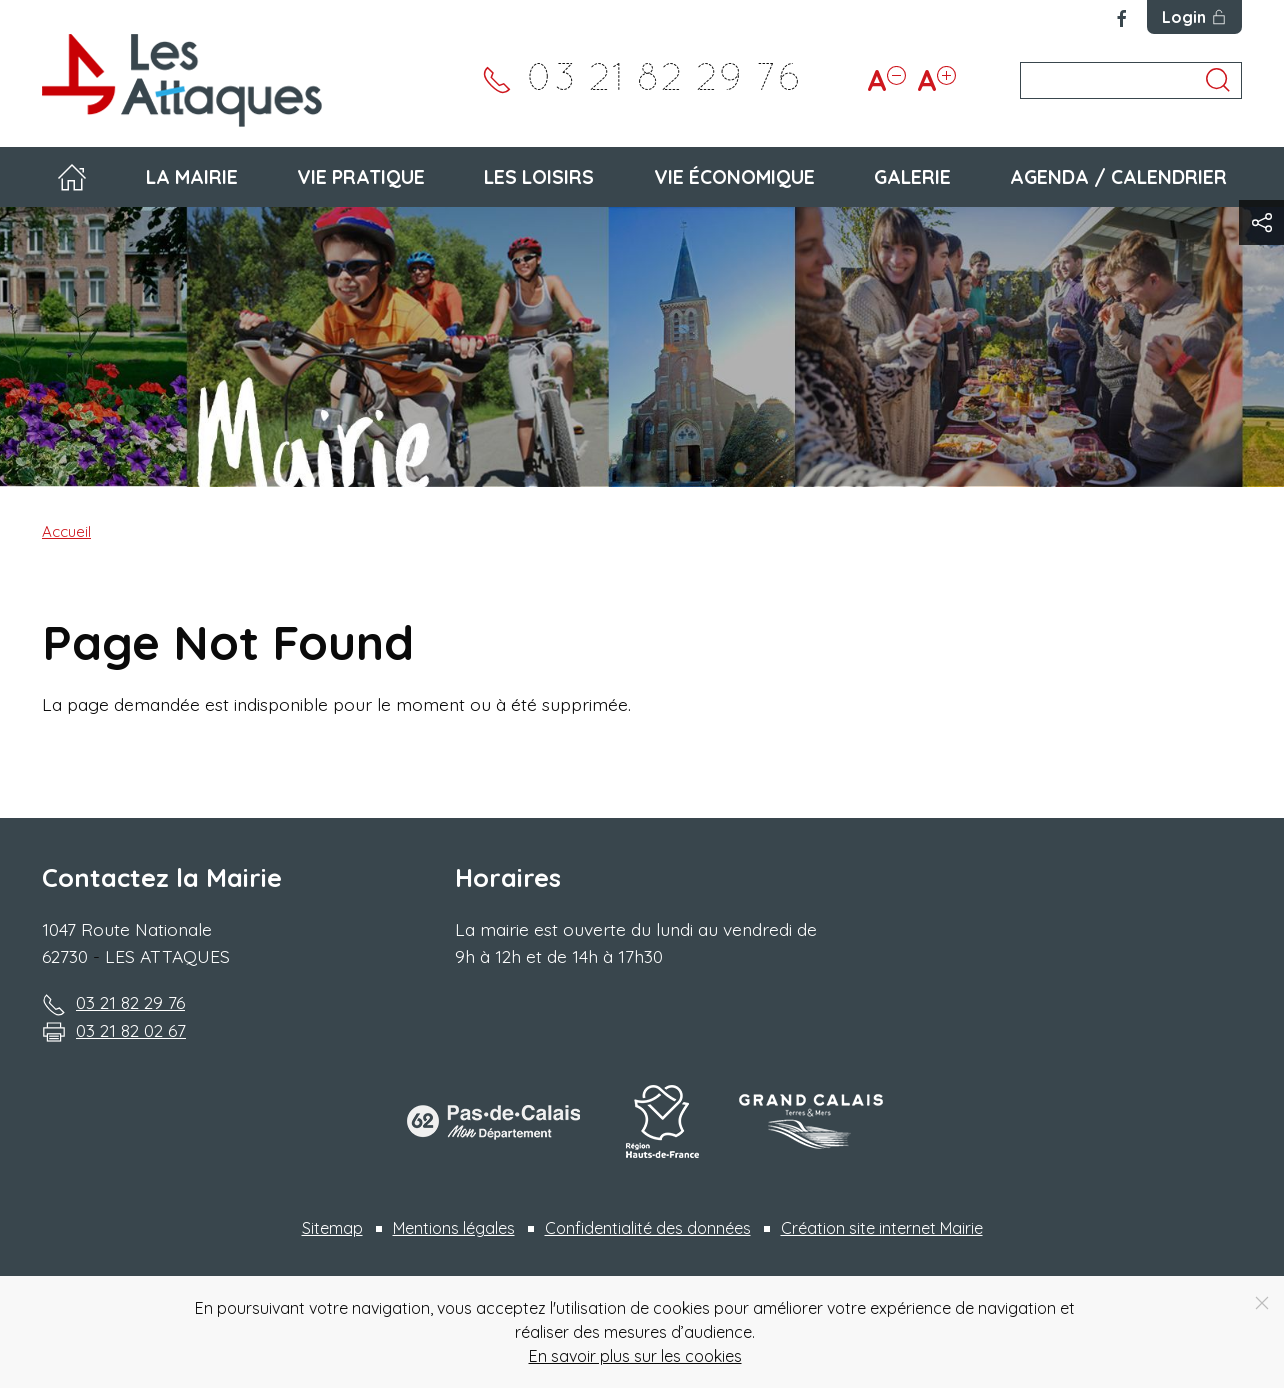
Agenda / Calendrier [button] (1118, 177)
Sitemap (332, 1228)
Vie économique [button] (734, 177)
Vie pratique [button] (361, 177)
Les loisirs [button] (539, 177)
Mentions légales (454, 1228)
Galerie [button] (912, 177)
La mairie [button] (192, 177)
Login (1194, 17)
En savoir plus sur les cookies (635, 1356)
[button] (1261, 222)
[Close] (1262, 1303)
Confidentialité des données (648, 1228)
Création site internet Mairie (882, 1228)
